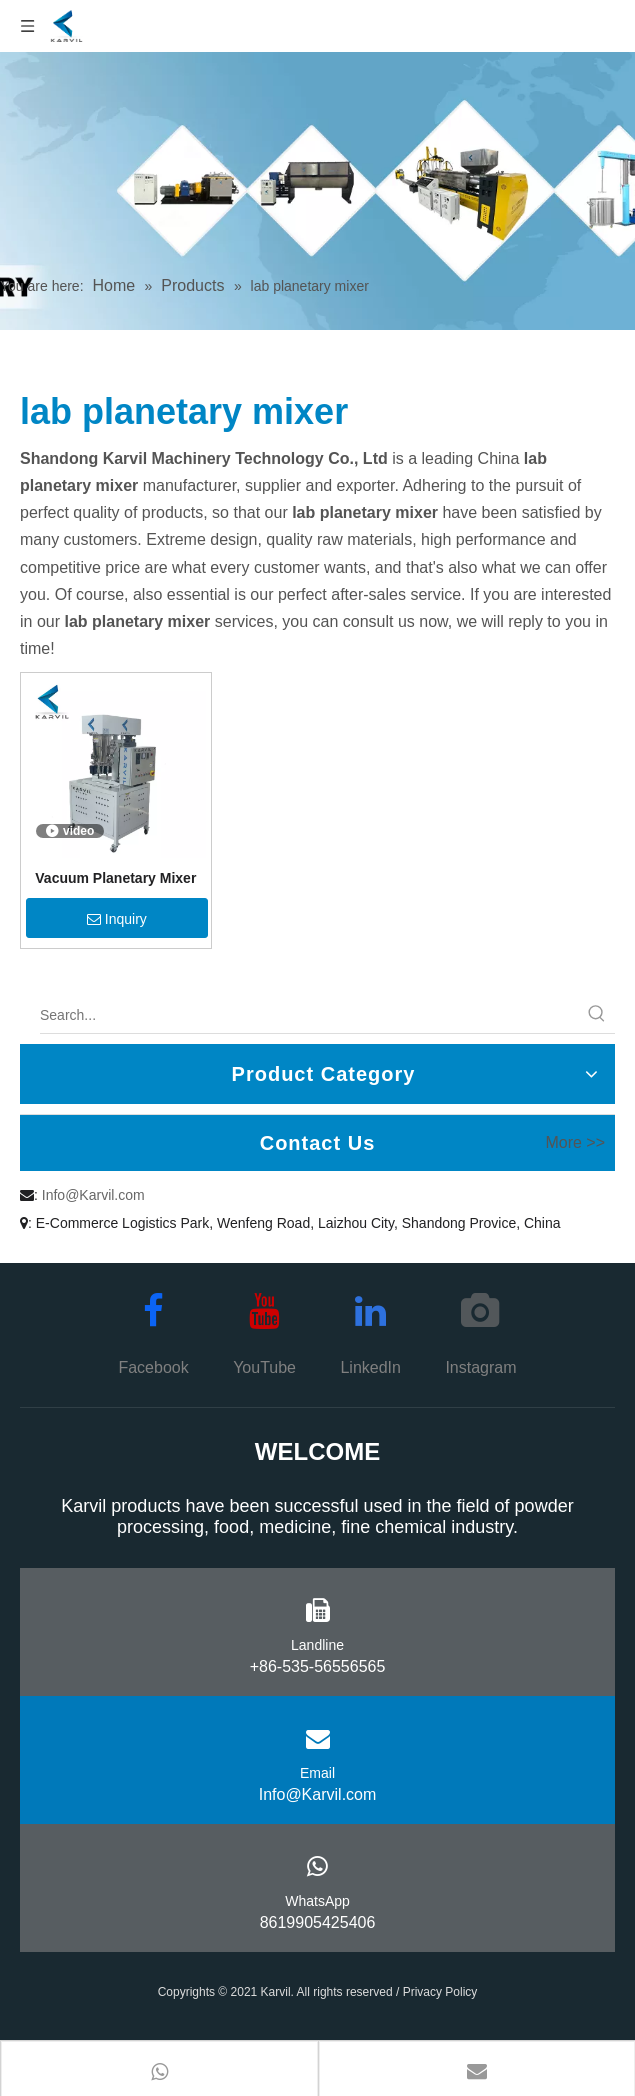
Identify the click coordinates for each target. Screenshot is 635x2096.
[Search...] (309, 1015)
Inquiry (117, 919)
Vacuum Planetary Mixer (115, 878)
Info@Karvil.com (93, 1195)
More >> (575, 1143)
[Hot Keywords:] (597, 1015)
